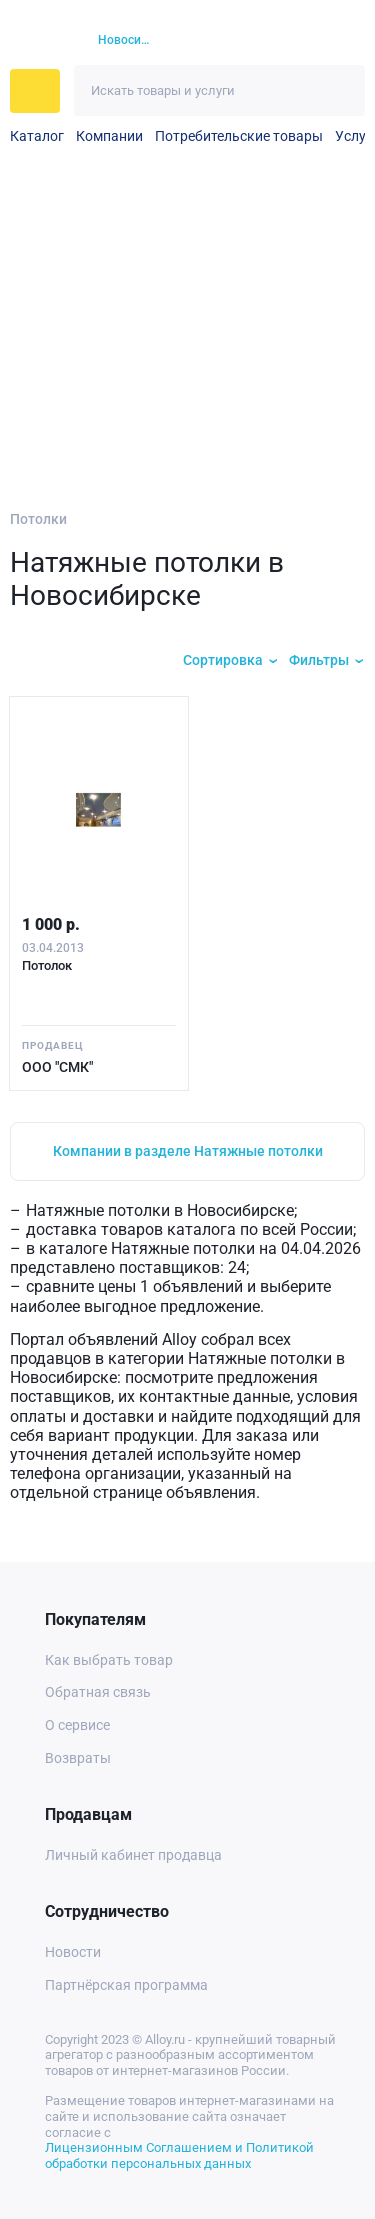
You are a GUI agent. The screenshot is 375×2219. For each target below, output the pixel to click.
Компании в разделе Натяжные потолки (188, 1151)
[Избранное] (275, 41)
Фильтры (319, 660)
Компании (109, 136)
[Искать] (339, 90)
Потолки (38, 519)
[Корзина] (310, 40)
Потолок (47, 965)
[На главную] (42, 41)
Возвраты (78, 1758)
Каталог (37, 136)
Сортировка (223, 660)
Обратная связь (98, 1692)
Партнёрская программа (126, 1985)
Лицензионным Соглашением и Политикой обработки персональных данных (179, 2155)
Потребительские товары (239, 136)
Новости (73, 1952)
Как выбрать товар (109, 1660)
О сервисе (77, 1725)
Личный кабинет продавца (133, 1855)
